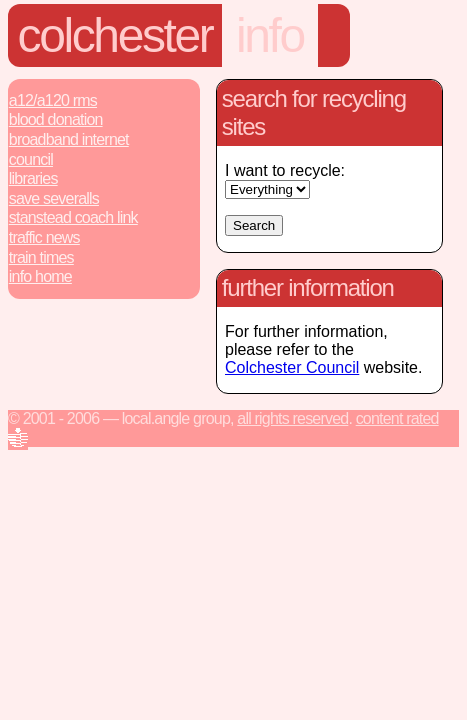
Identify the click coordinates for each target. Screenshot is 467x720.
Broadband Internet (69, 139)
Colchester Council (292, 367)
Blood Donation (56, 119)
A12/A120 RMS (53, 100)
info (270, 35)
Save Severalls (54, 198)
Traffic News (44, 237)
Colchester (115, 35)
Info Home (40, 276)
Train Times (41, 257)
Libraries (33, 178)
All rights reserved (292, 418)
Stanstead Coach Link (73, 217)
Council (31, 159)
